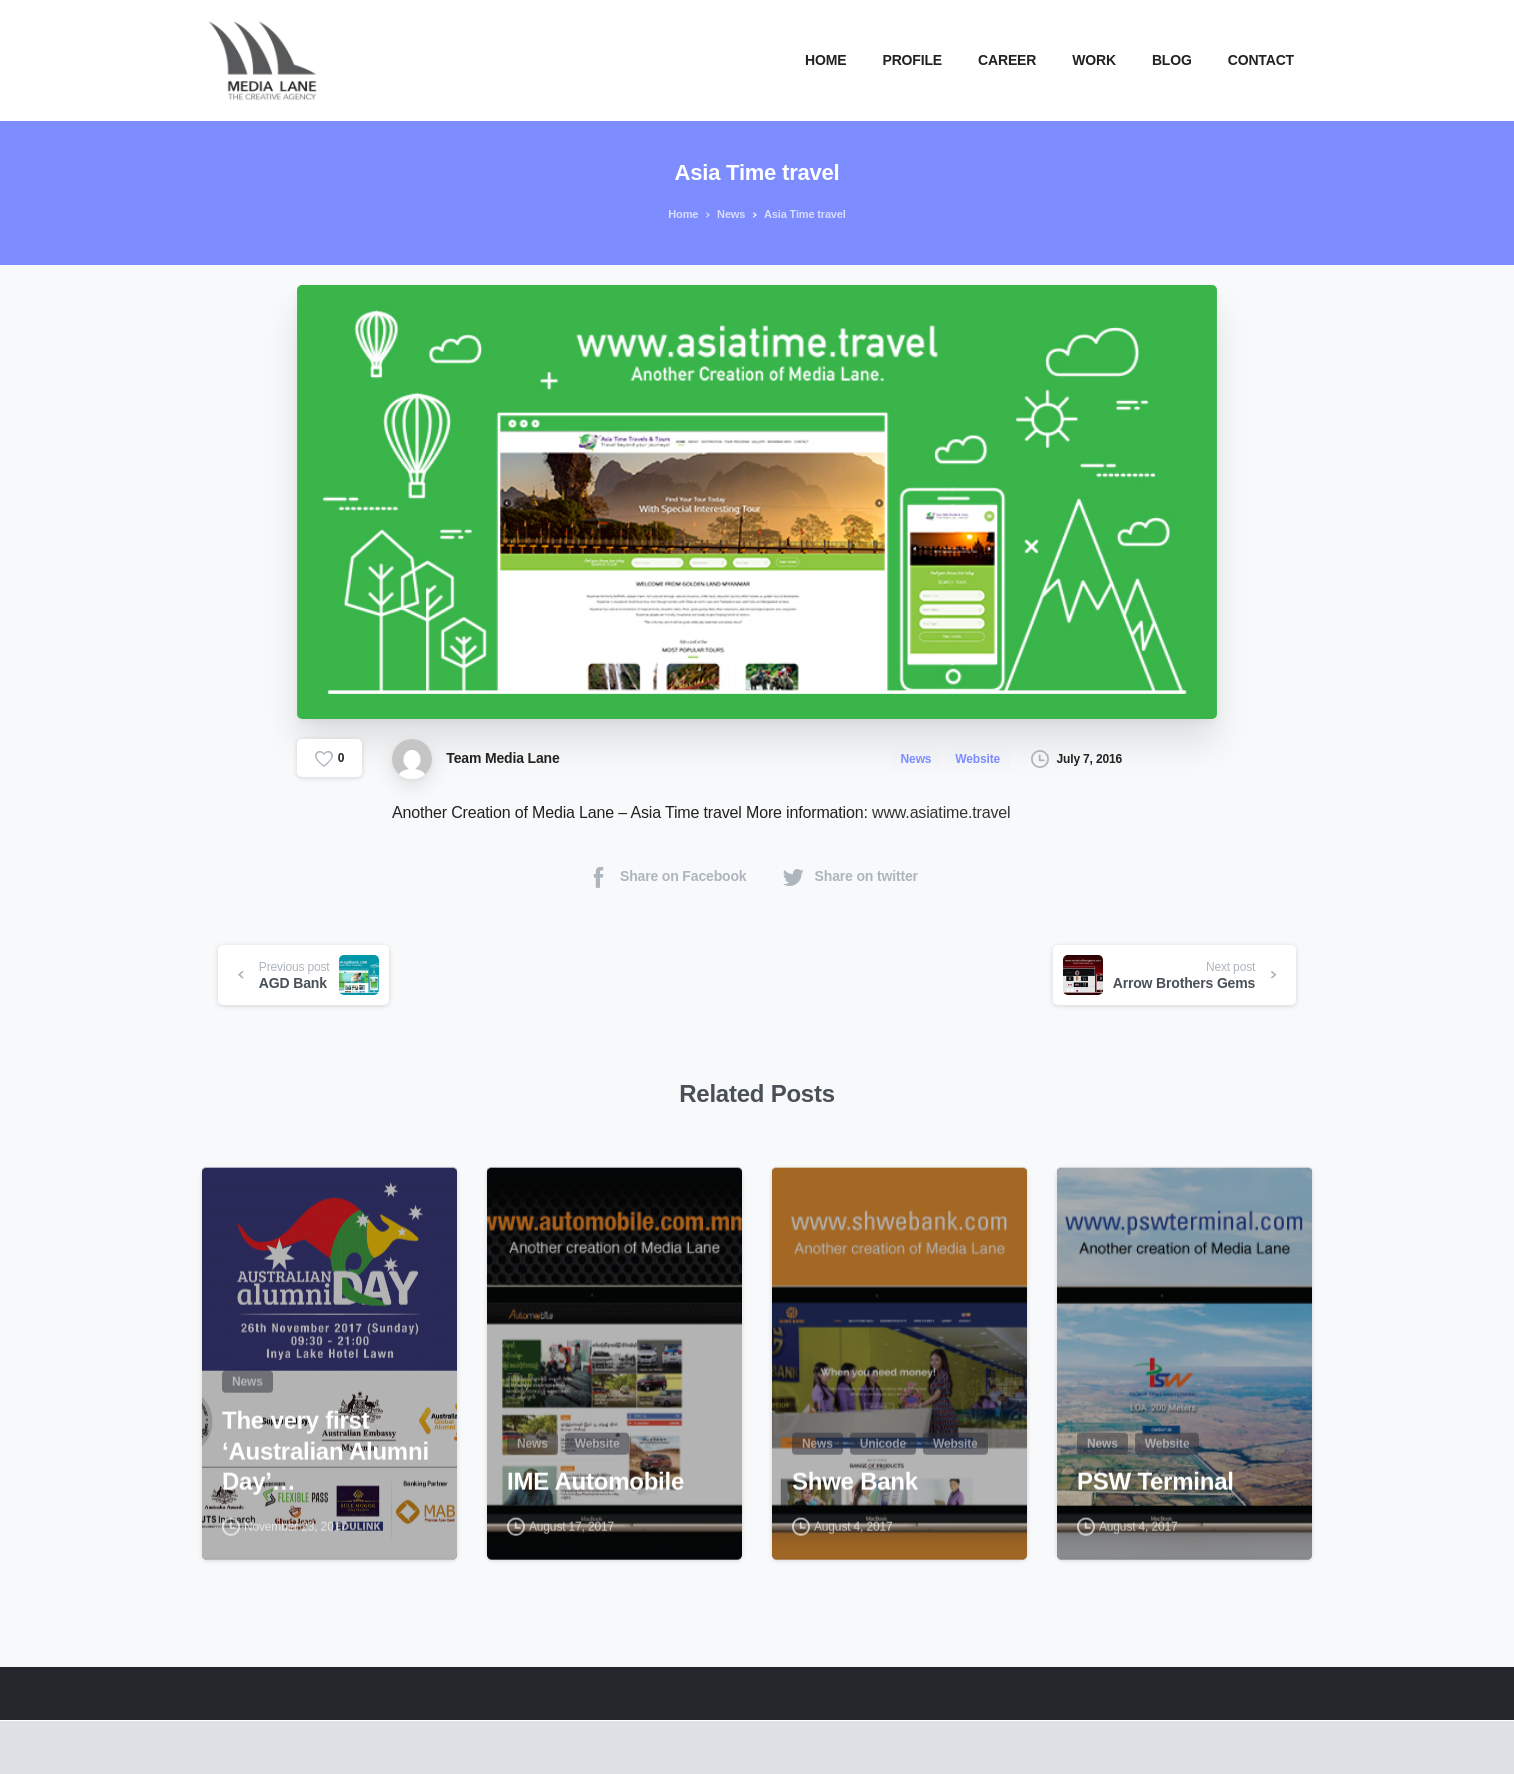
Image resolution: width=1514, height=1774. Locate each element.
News (726, 214)
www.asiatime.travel (941, 812)
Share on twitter (849, 876)
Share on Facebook (666, 876)
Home (680, 214)
